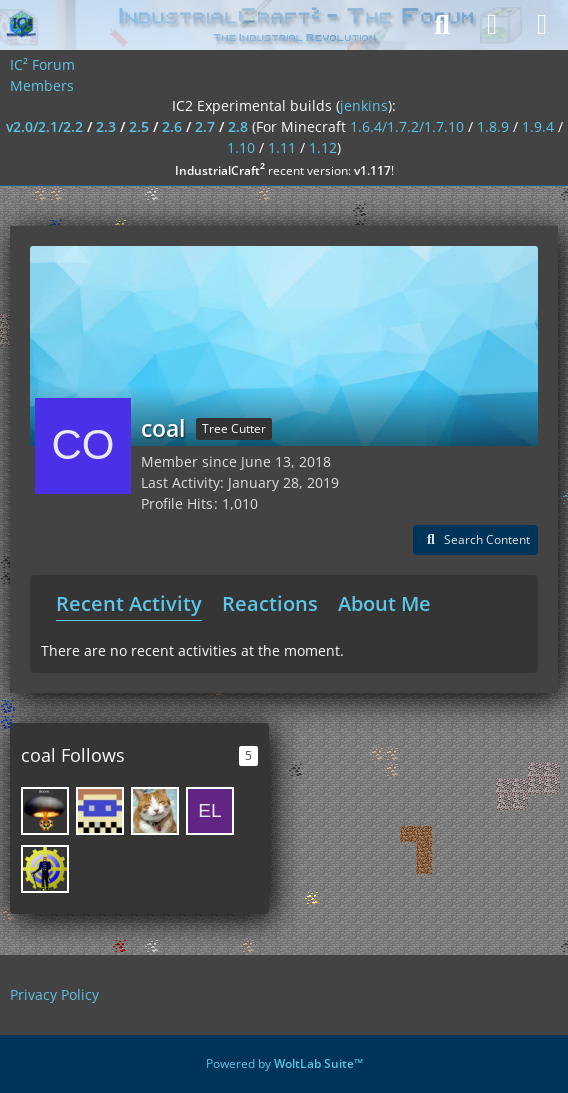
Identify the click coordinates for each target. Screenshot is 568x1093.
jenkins (364, 105)
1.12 (323, 147)
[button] (475, 540)
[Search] (442, 25)
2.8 (238, 126)
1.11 (282, 147)
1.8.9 (493, 126)
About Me (384, 603)
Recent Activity (129, 603)
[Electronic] (210, 811)
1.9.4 (538, 126)
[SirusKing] (45, 811)
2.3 (106, 126)
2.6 (172, 126)
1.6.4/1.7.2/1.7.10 (407, 126)
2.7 (205, 126)
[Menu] (542, 25)
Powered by (284, 1063)
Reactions (270, 603)
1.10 (241, 147)
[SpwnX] (155, 811)
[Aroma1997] (100, 811)
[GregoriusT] (45, 869)
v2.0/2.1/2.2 (44, 126)
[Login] (492, 25)
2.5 (139, 126)
